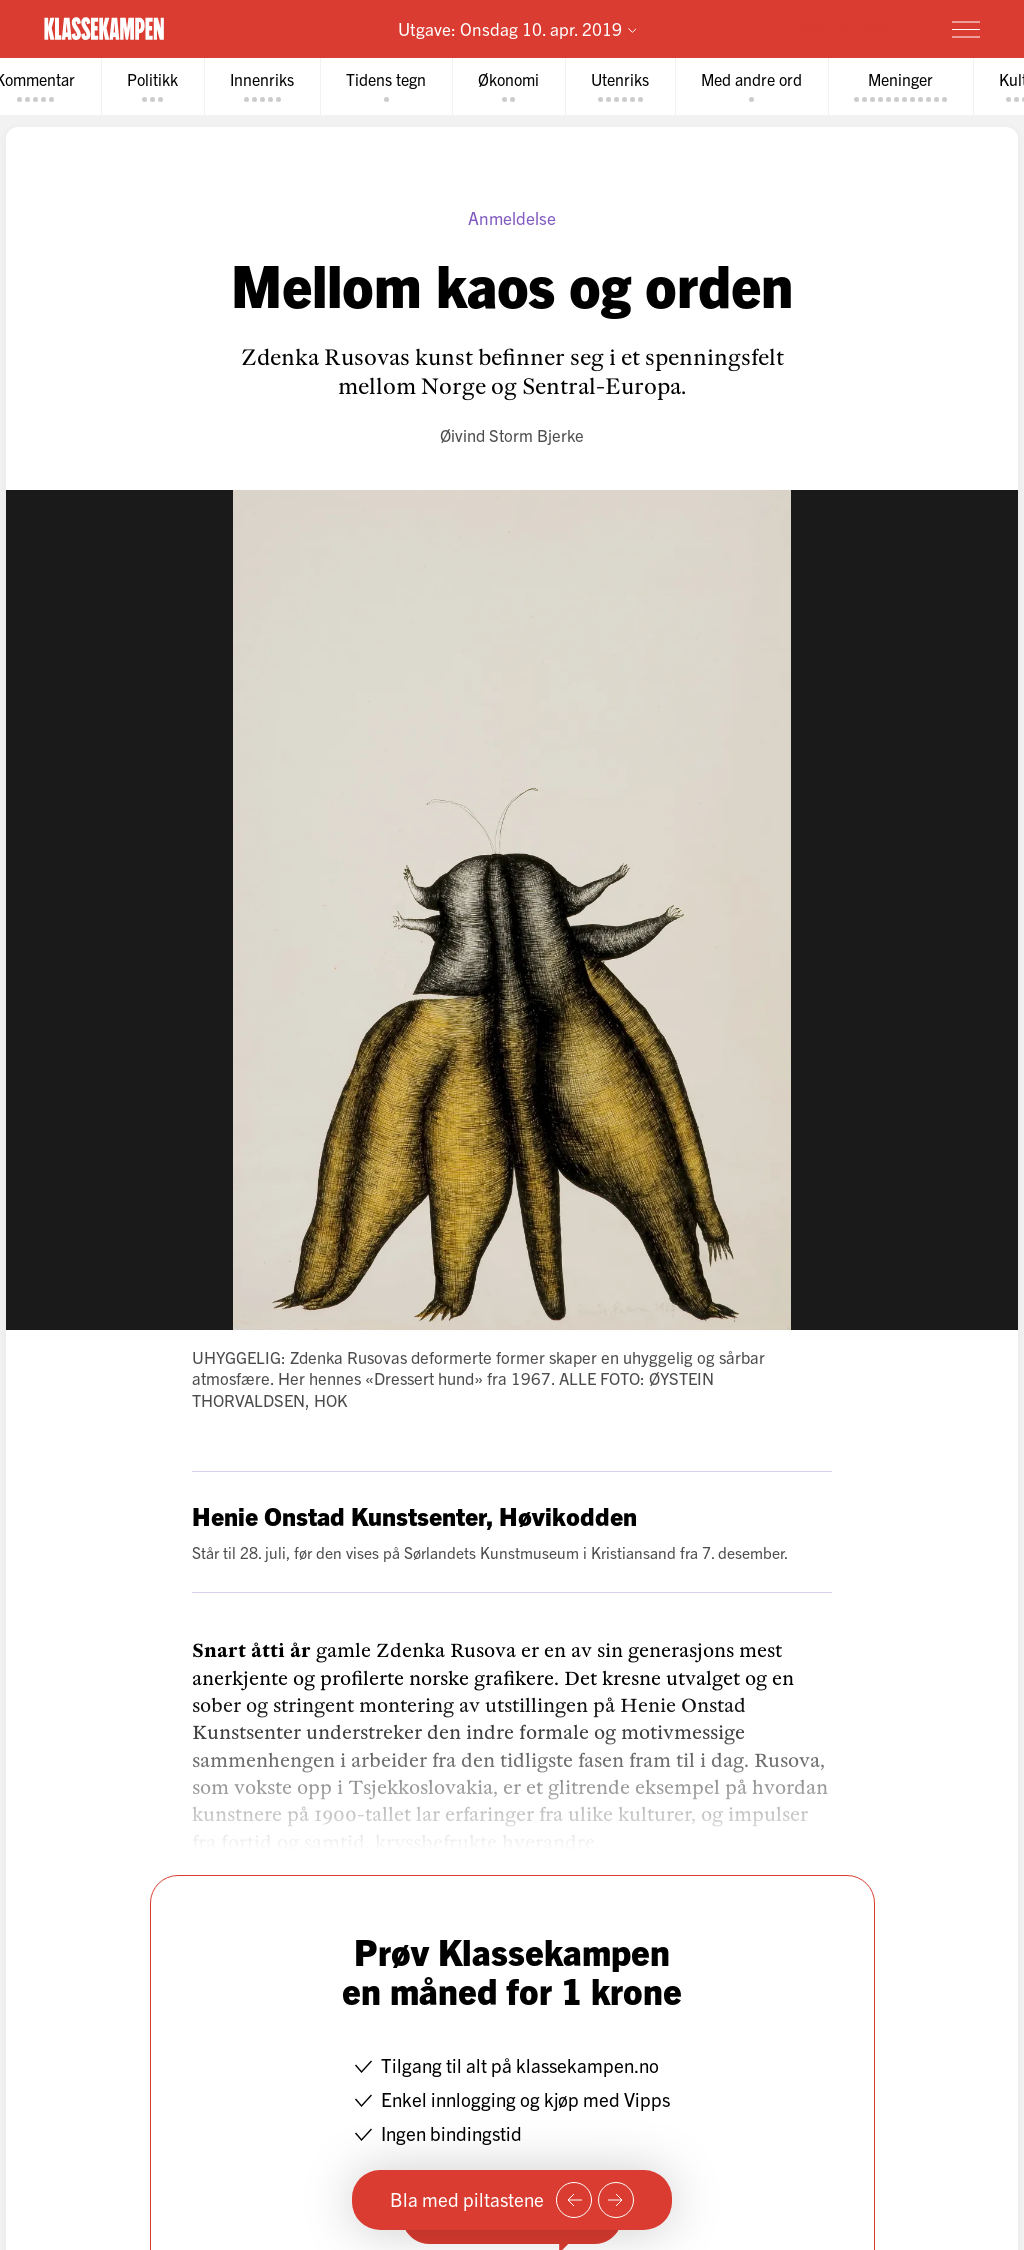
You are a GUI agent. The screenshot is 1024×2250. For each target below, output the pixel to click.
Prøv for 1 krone (848, 28)
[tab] (152, 86)
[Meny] (966, 29)
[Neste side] (616, 2200)
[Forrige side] (574, 2200)
